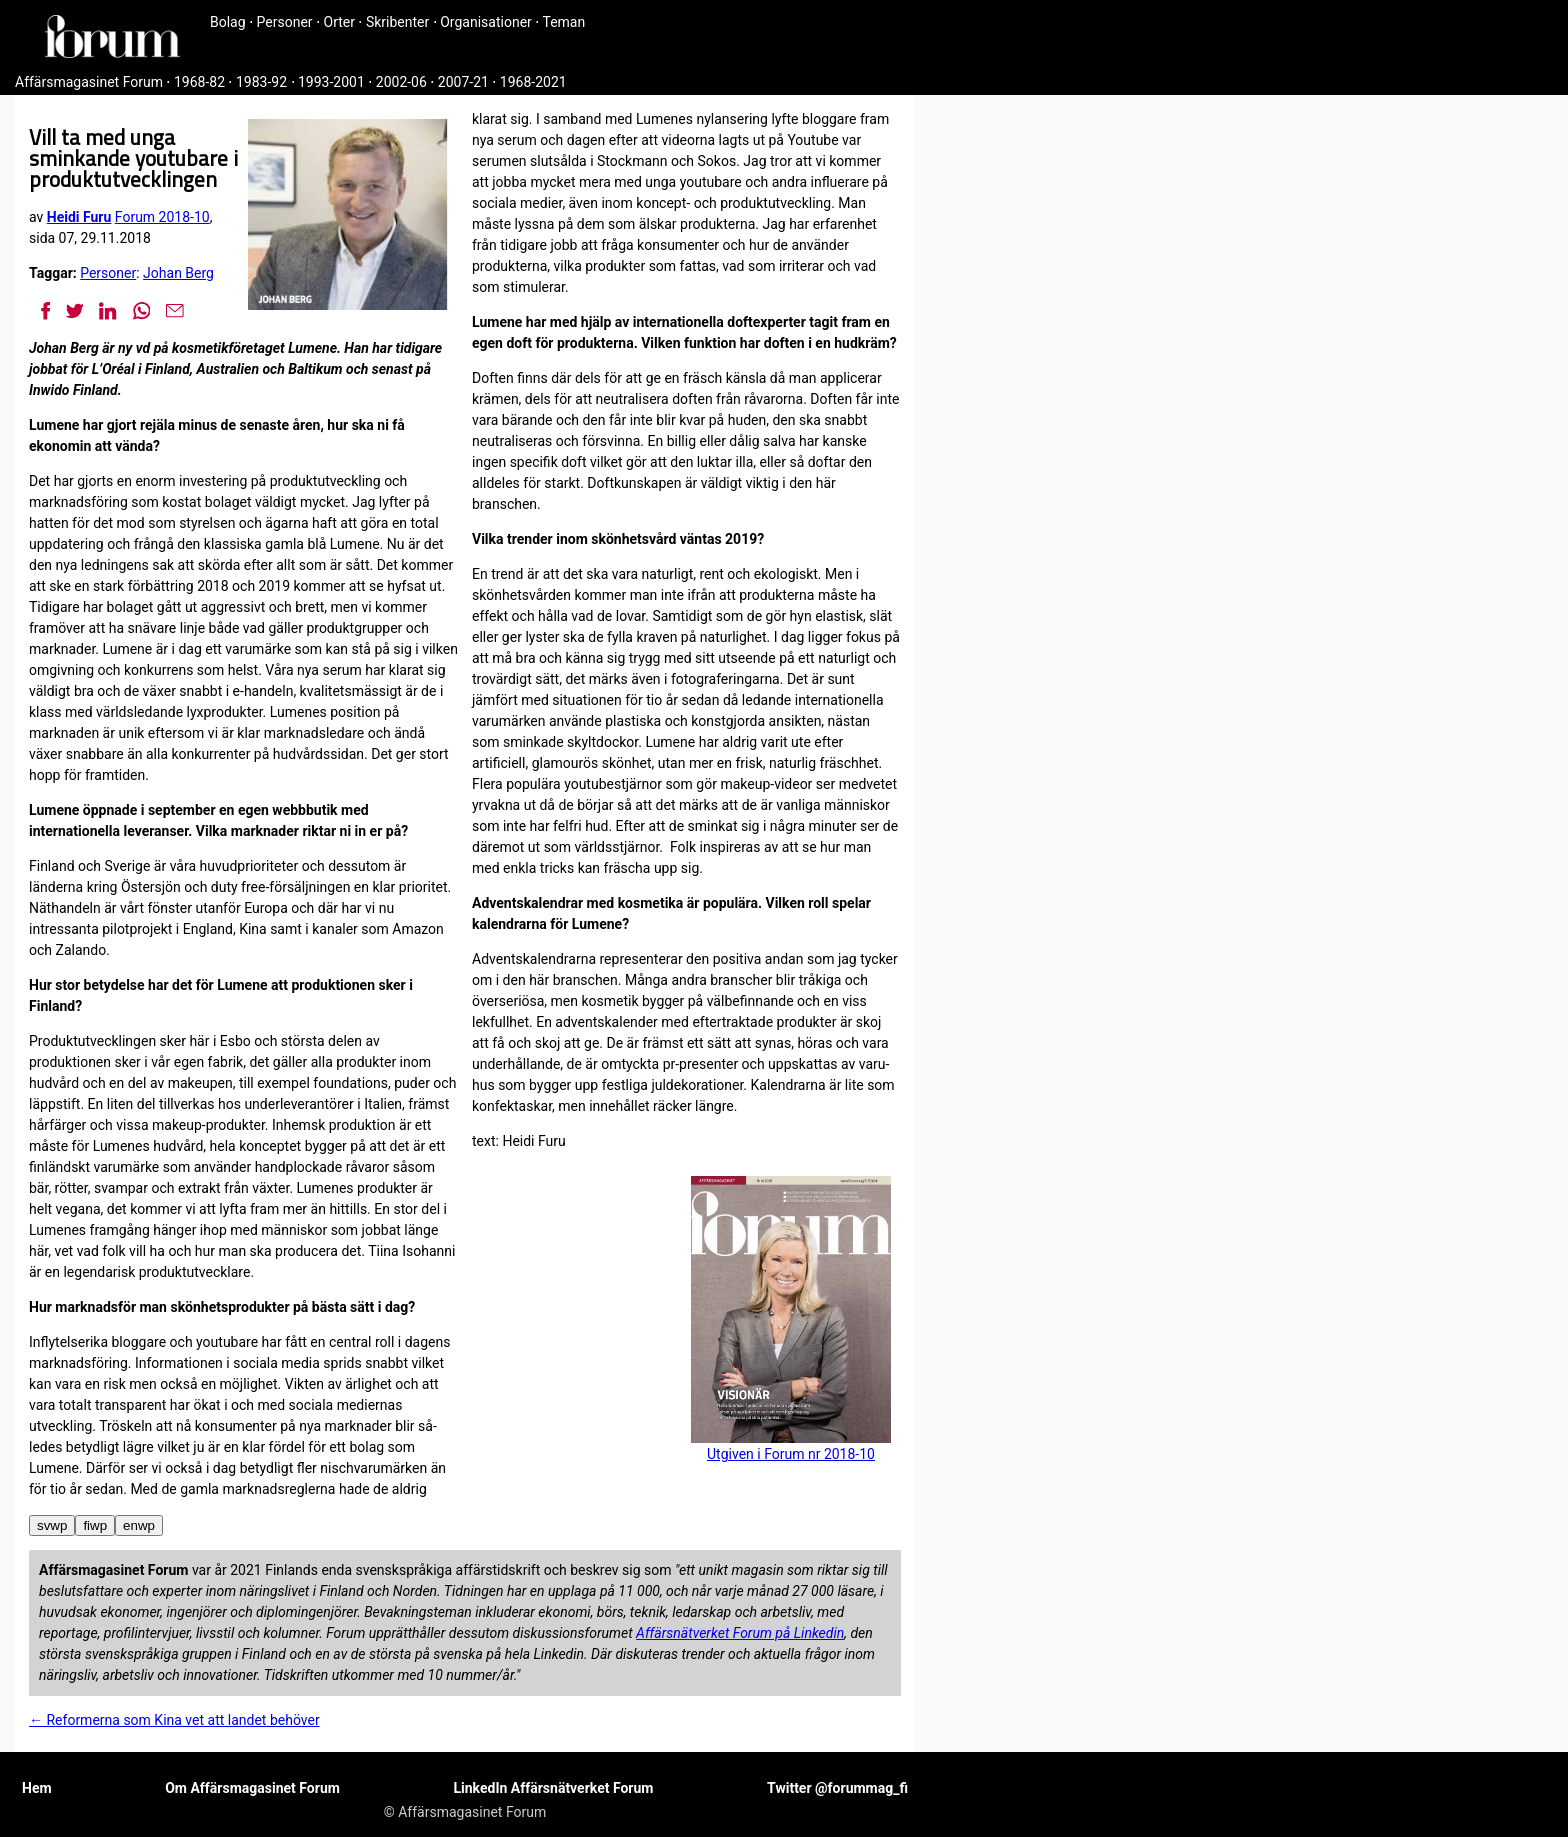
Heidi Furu (79, 217)
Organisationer (486, 22)
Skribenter (397, 22)
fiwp (95, 1525)
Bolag (228, 22)
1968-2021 (533, 82)
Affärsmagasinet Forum (89, 82)
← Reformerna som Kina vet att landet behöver (174, 1720)
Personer (285, 22)
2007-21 (463, 82)
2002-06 (401, 82)
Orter (339, 22)
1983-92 (261, 82)
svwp (52, 1525)
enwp (139, 1525)
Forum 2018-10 (162, 217)
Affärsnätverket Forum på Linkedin (740, 1633)
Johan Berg (178, 273)
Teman (563, 22)
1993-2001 (331, 82)
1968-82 (199, 82)
